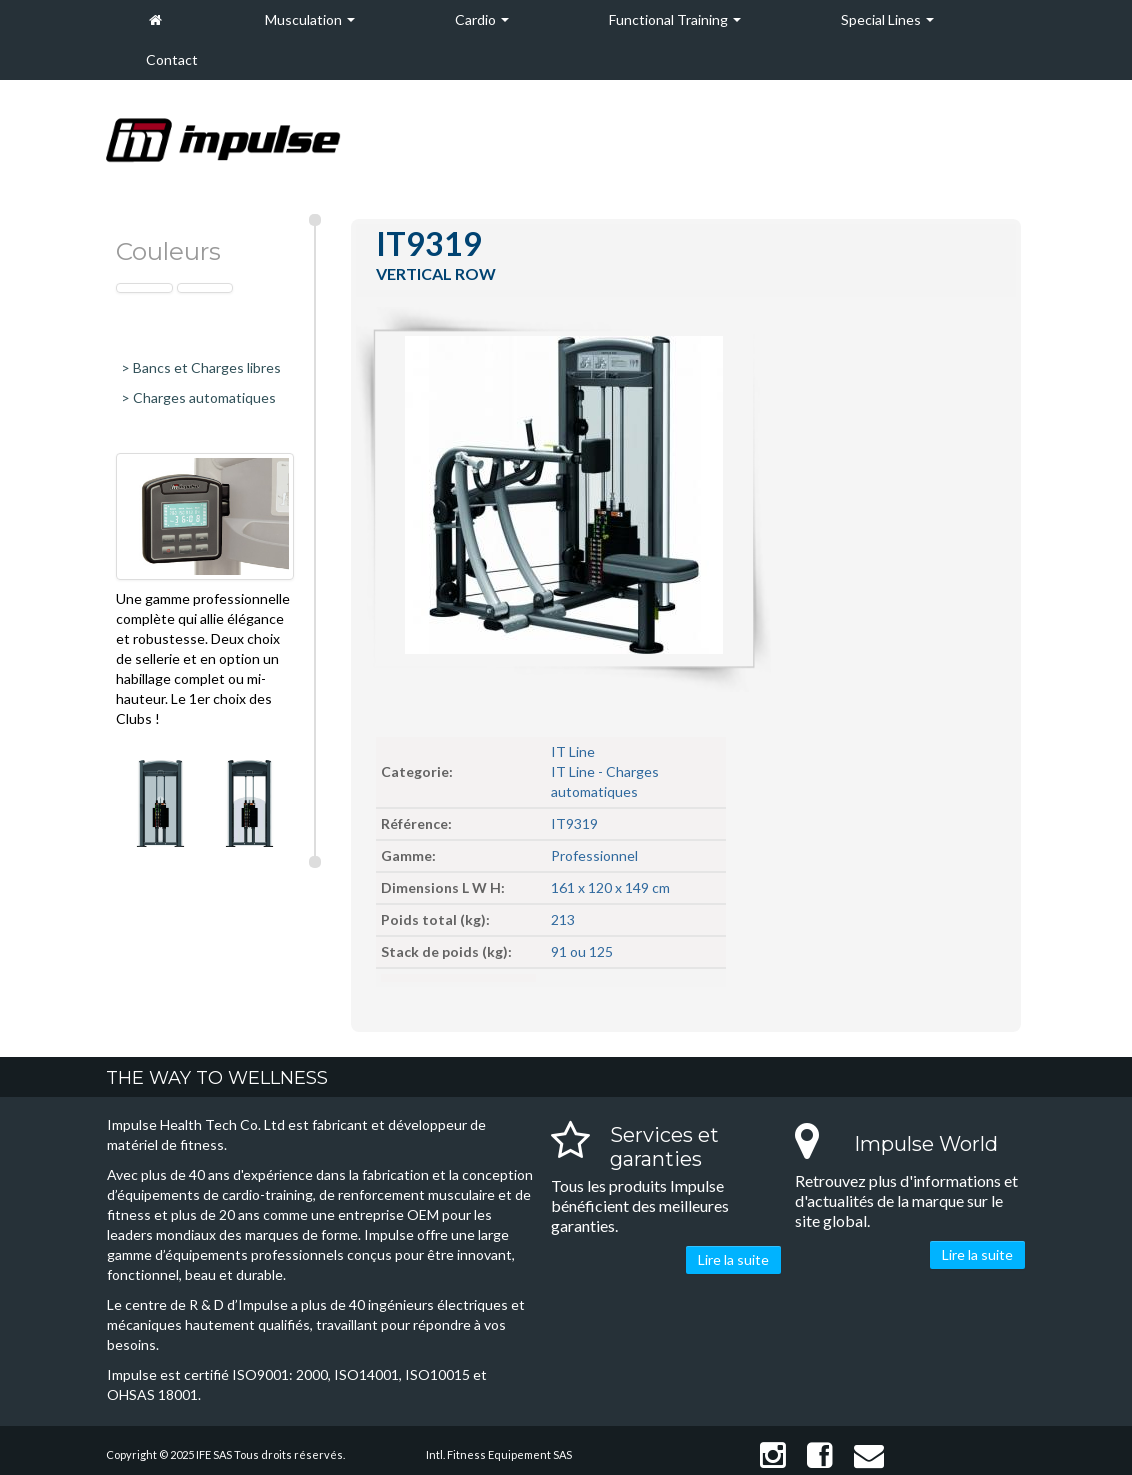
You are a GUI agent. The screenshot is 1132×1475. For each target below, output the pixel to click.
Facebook (820, 1455)
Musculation (310, 19)
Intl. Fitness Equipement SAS (499, 1454)
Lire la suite (733, 1259)
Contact (172, 59)
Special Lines (887, 19)
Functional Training (675, 19)
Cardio (482, 19)
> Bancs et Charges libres (201, 367)
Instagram (773, 1455)
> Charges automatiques (198, 397)
